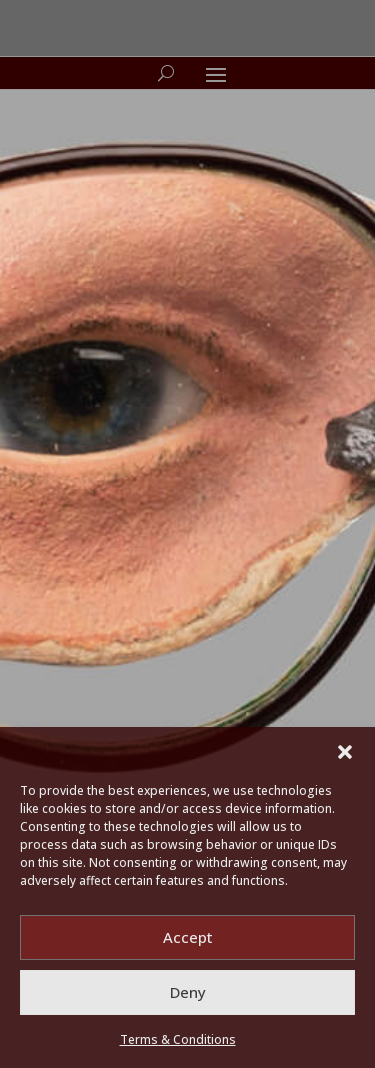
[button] (345, 752)
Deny (188, 992)
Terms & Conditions (178, 1039)
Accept (188, 937)
